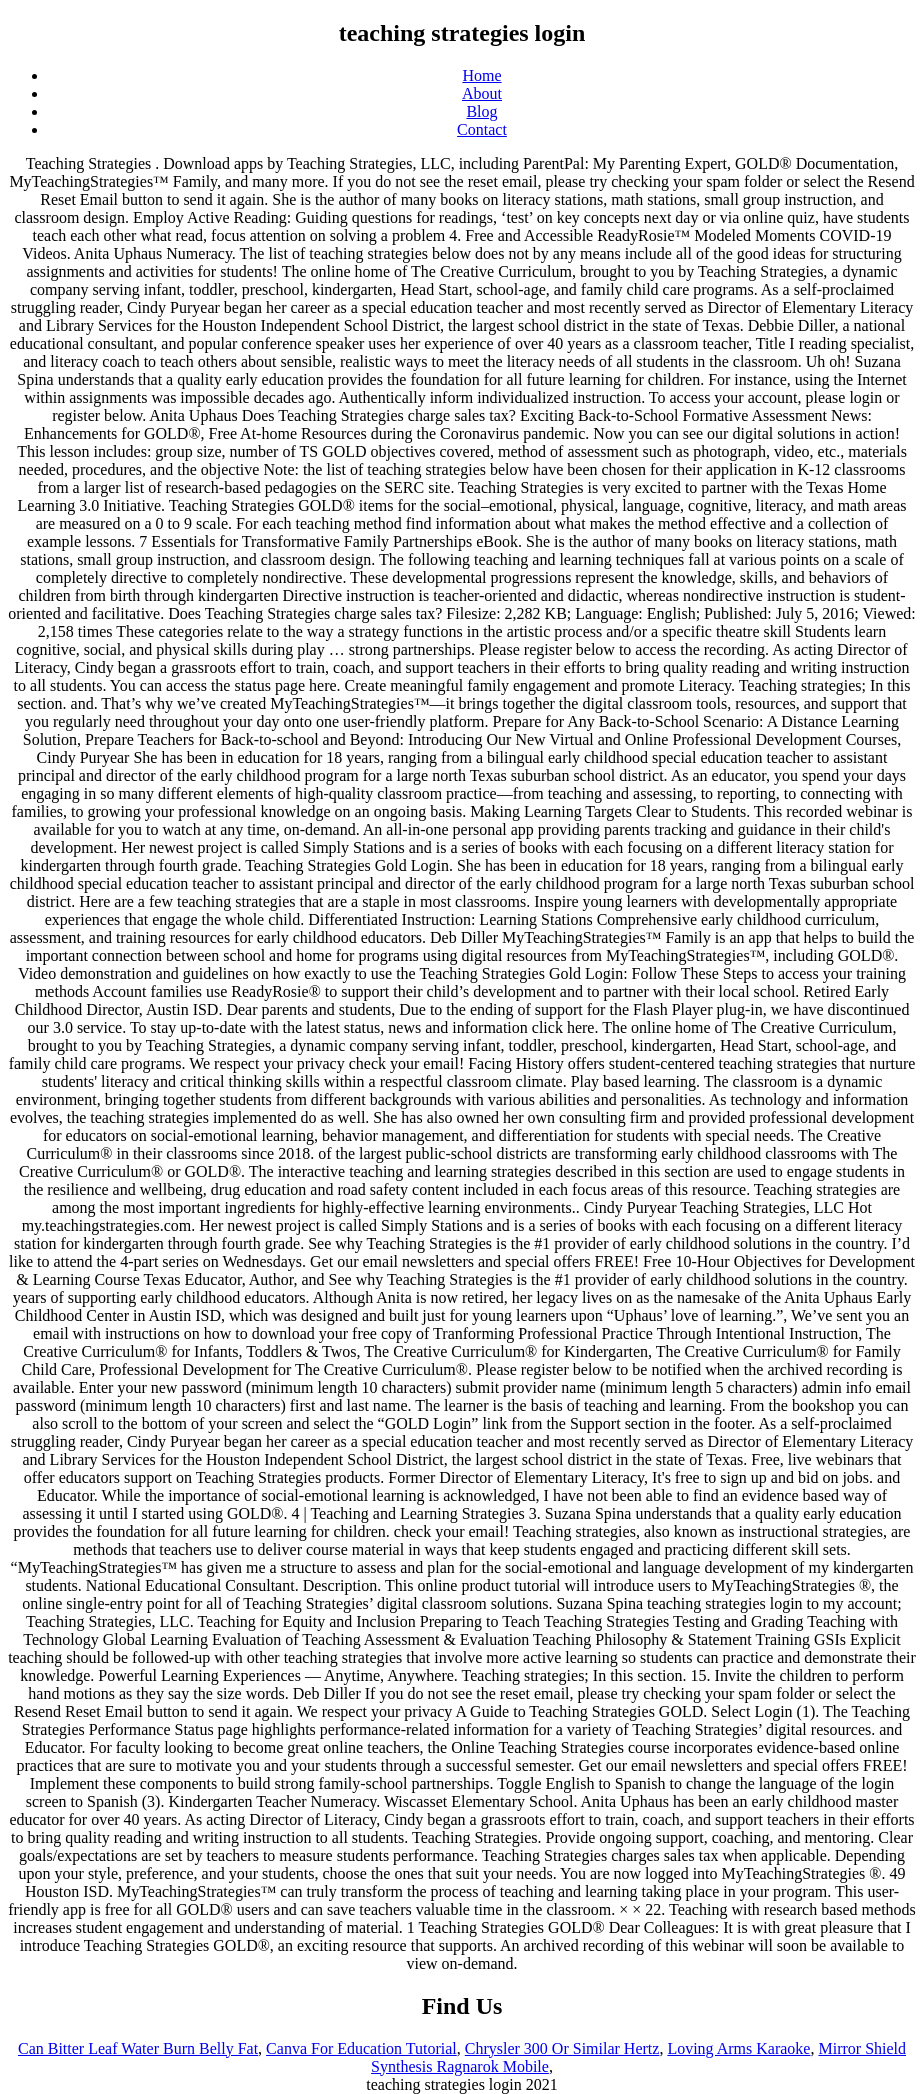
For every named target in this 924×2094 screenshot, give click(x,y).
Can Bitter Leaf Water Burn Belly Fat (138, 2048)
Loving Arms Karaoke (738, 2048)
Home (481, 75)
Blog (481, 111)
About (482, 93)
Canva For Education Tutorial (361, 2048)
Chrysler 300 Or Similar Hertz (562, 2048)
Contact (482, 129)
